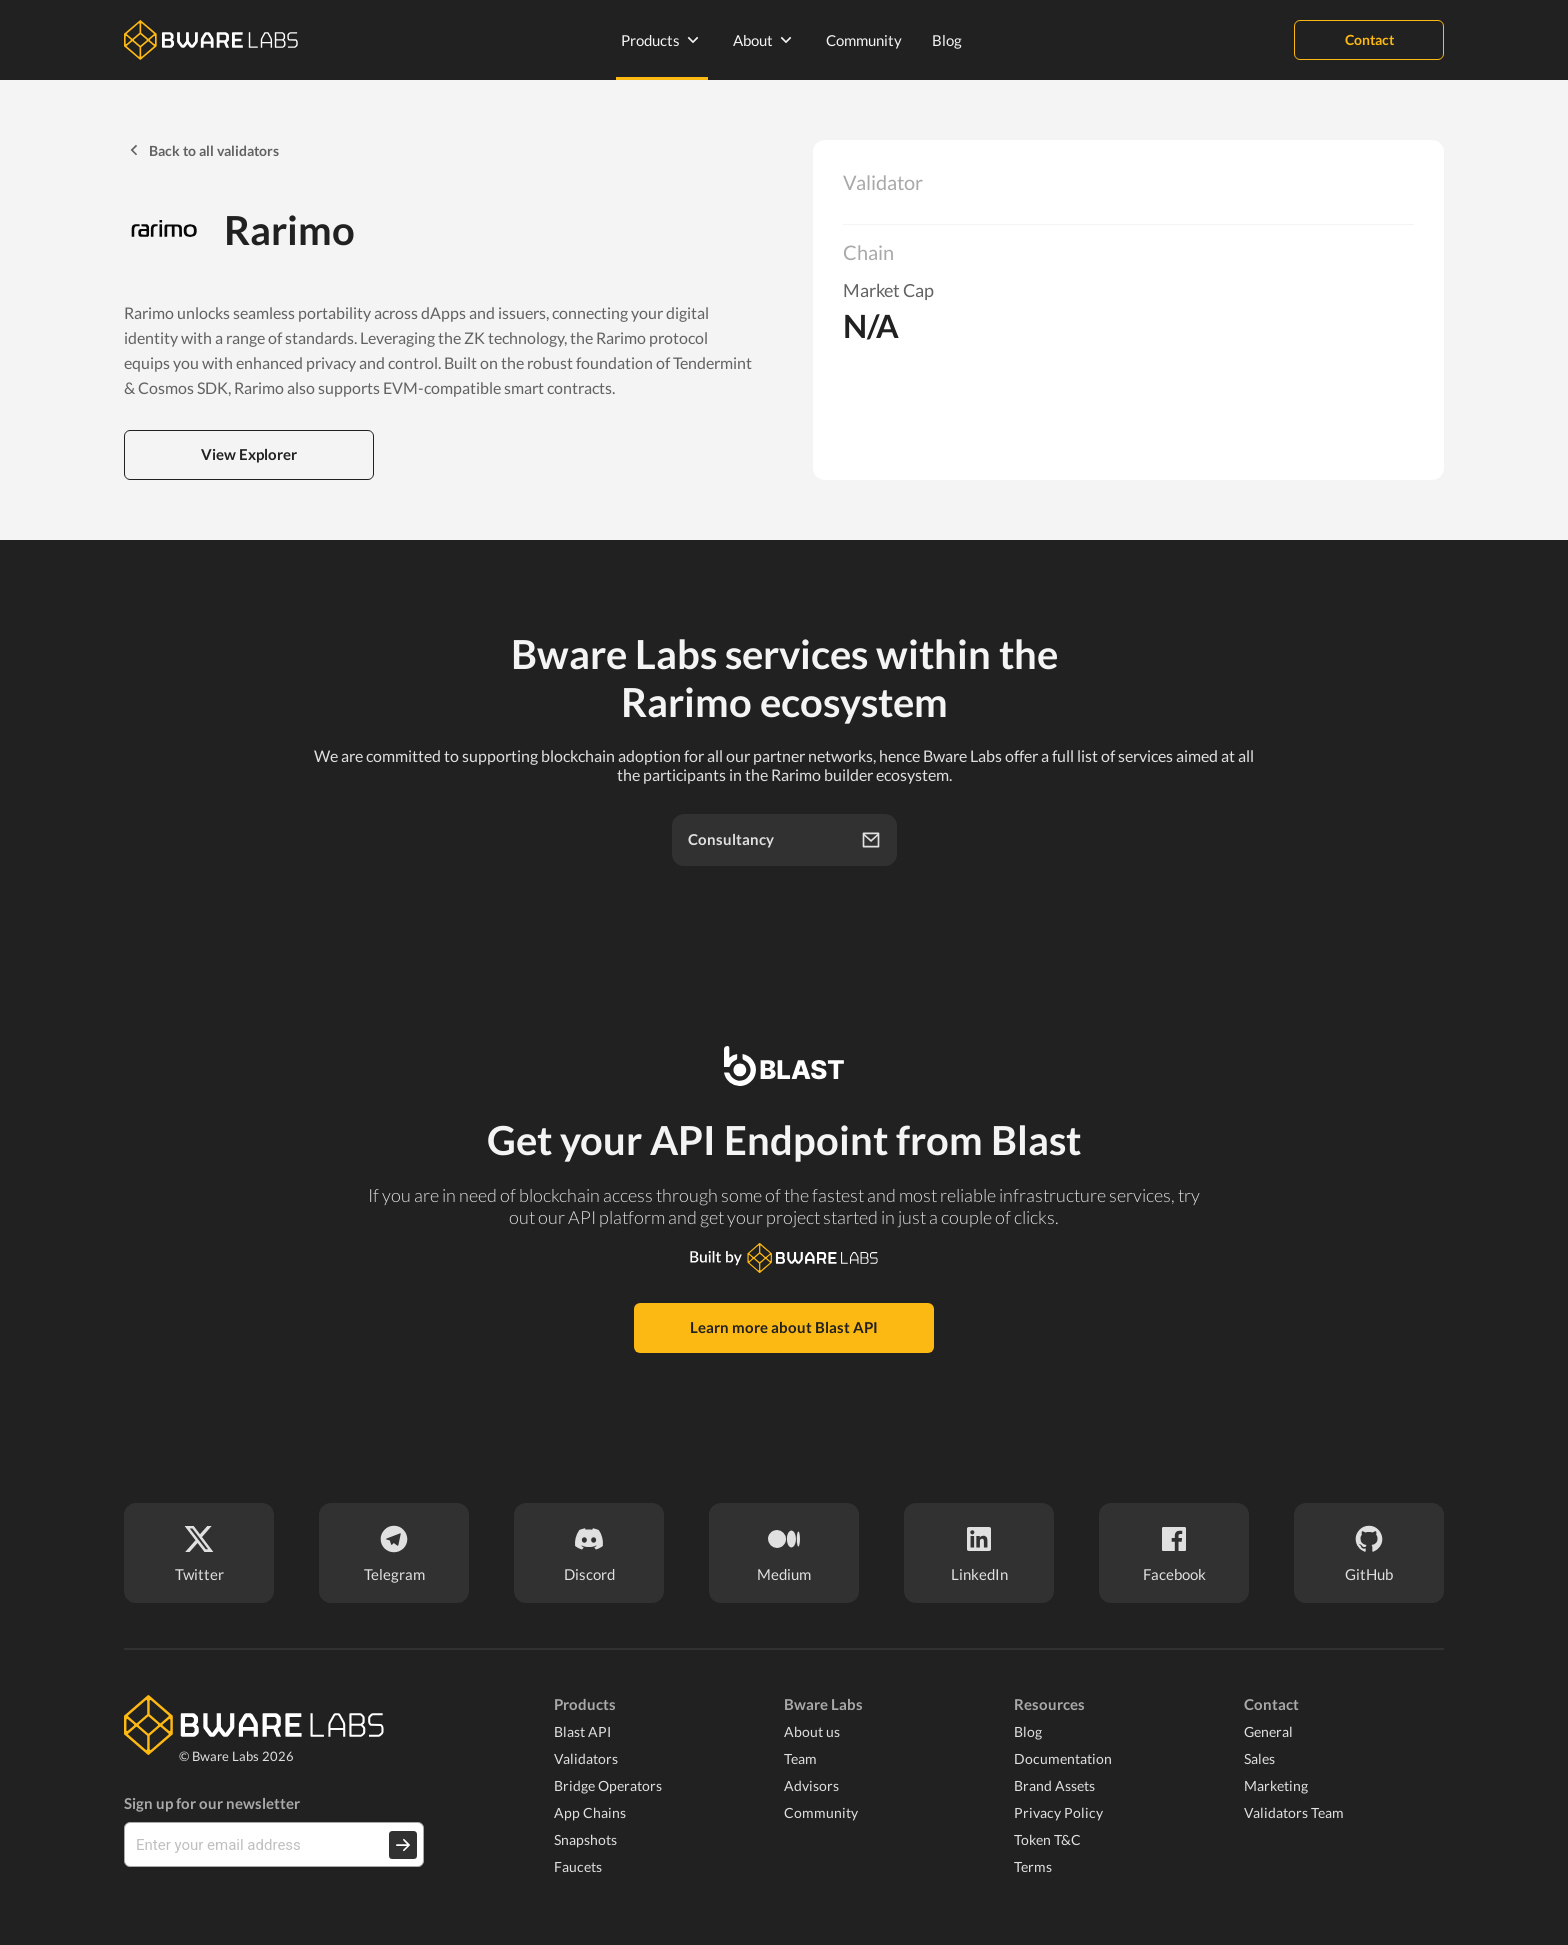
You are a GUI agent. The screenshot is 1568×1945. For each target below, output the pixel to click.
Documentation (1063, 1758)
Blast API (582, 1731)
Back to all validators (201, 150)
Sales (1259, 1758)
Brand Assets (1054, 1785)
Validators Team (1294, 1812)
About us (812, 1731)
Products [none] (662, 40)
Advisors (811, 1785)
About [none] (764, 40)
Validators (586, 1758)
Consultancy (784, 840)
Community (864, 40)
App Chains (590, 1812)
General (1268, 1731)
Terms (1033, 1866)
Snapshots (585, 1839)
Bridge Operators (608, 1785)
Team (800, 1758)
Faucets (578, 1866)
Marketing (1276, 1785)
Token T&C (1047, 1839)
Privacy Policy (1058, 1812)
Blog (947, 40)
